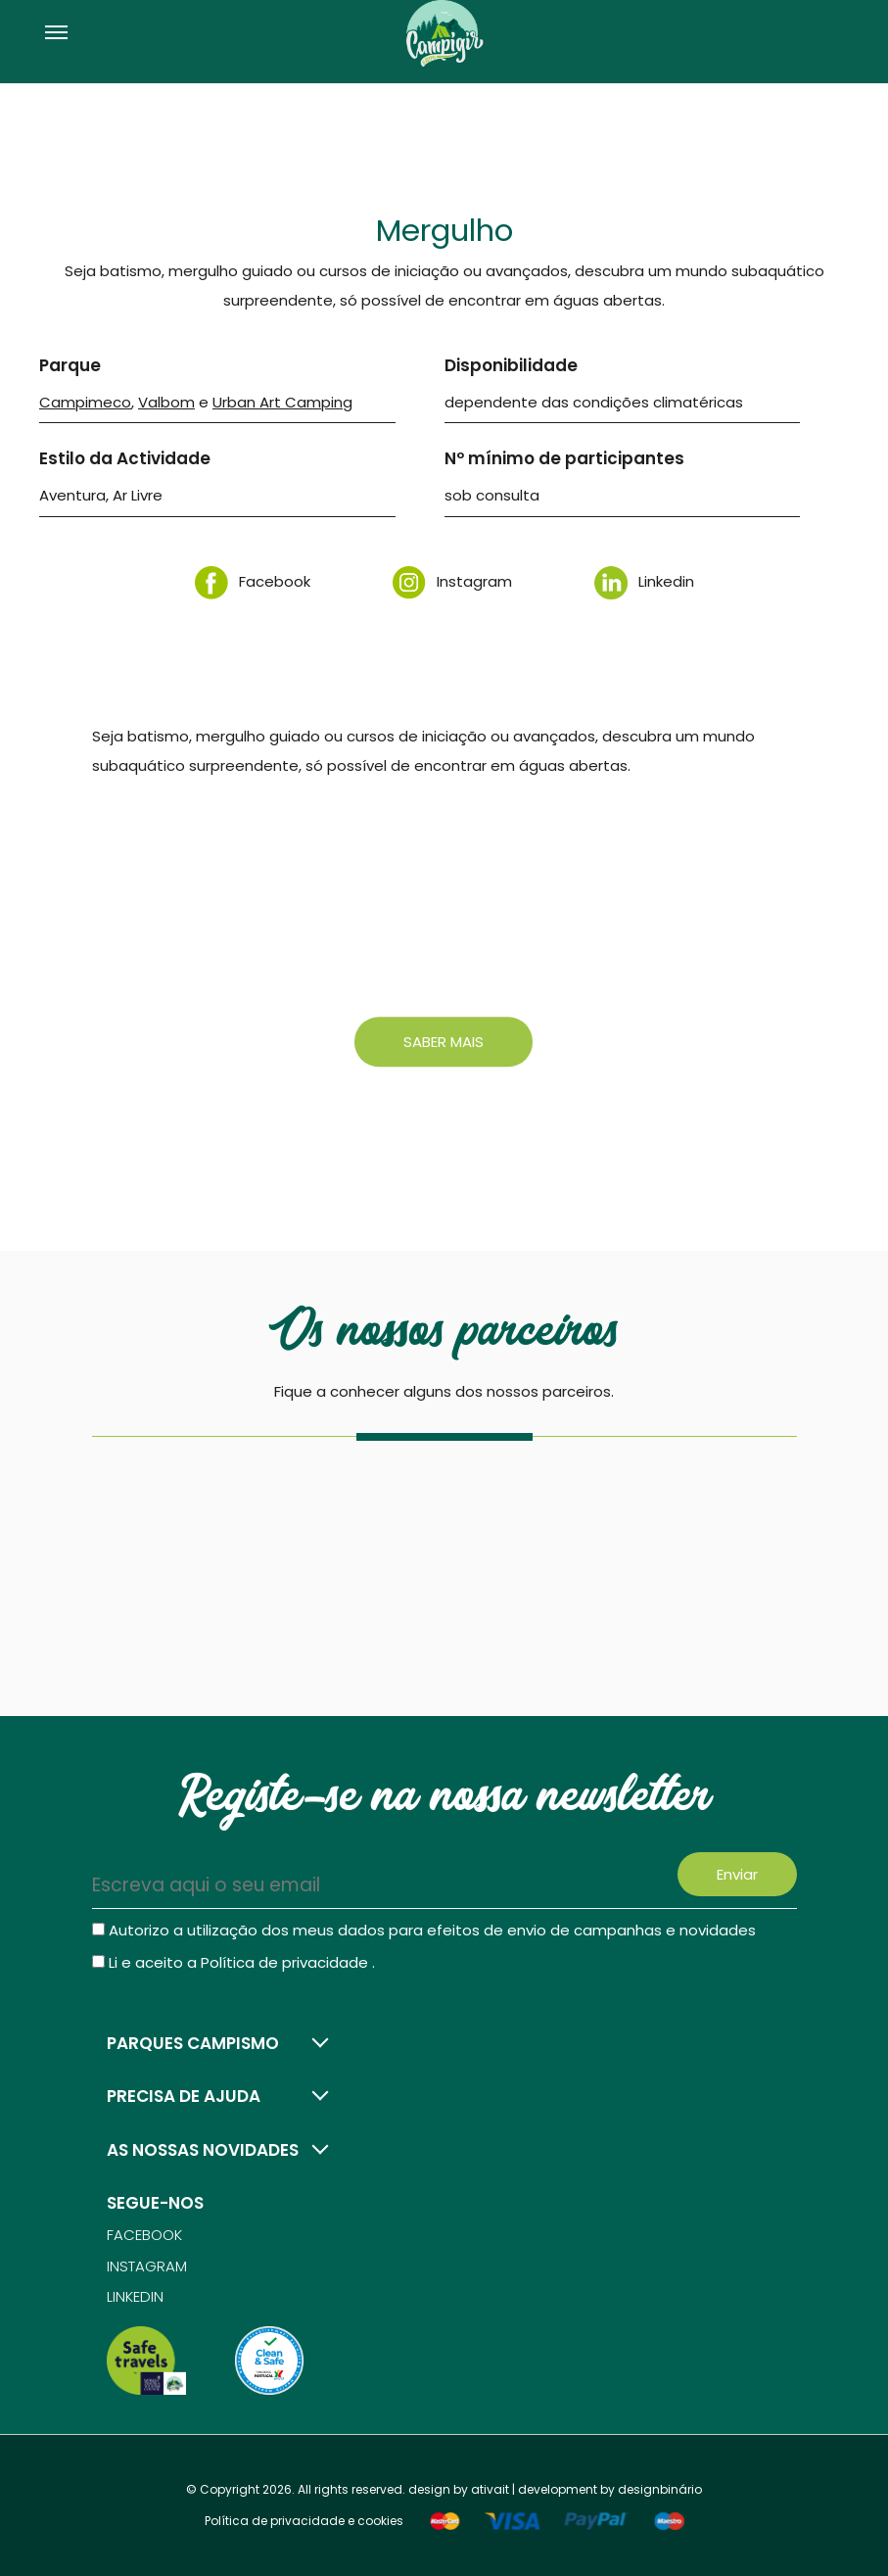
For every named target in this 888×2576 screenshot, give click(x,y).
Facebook (252, 581)
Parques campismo (193, 2043)
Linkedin (644, 581)
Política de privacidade (286, 1962)
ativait (490, 2489)
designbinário (660, 2489)
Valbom (166, 402)
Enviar (737, 1874)
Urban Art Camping (282, 402)
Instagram (452, 581)
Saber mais (443, 1041)
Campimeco (85, 402)
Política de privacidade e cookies (304, 2520)
